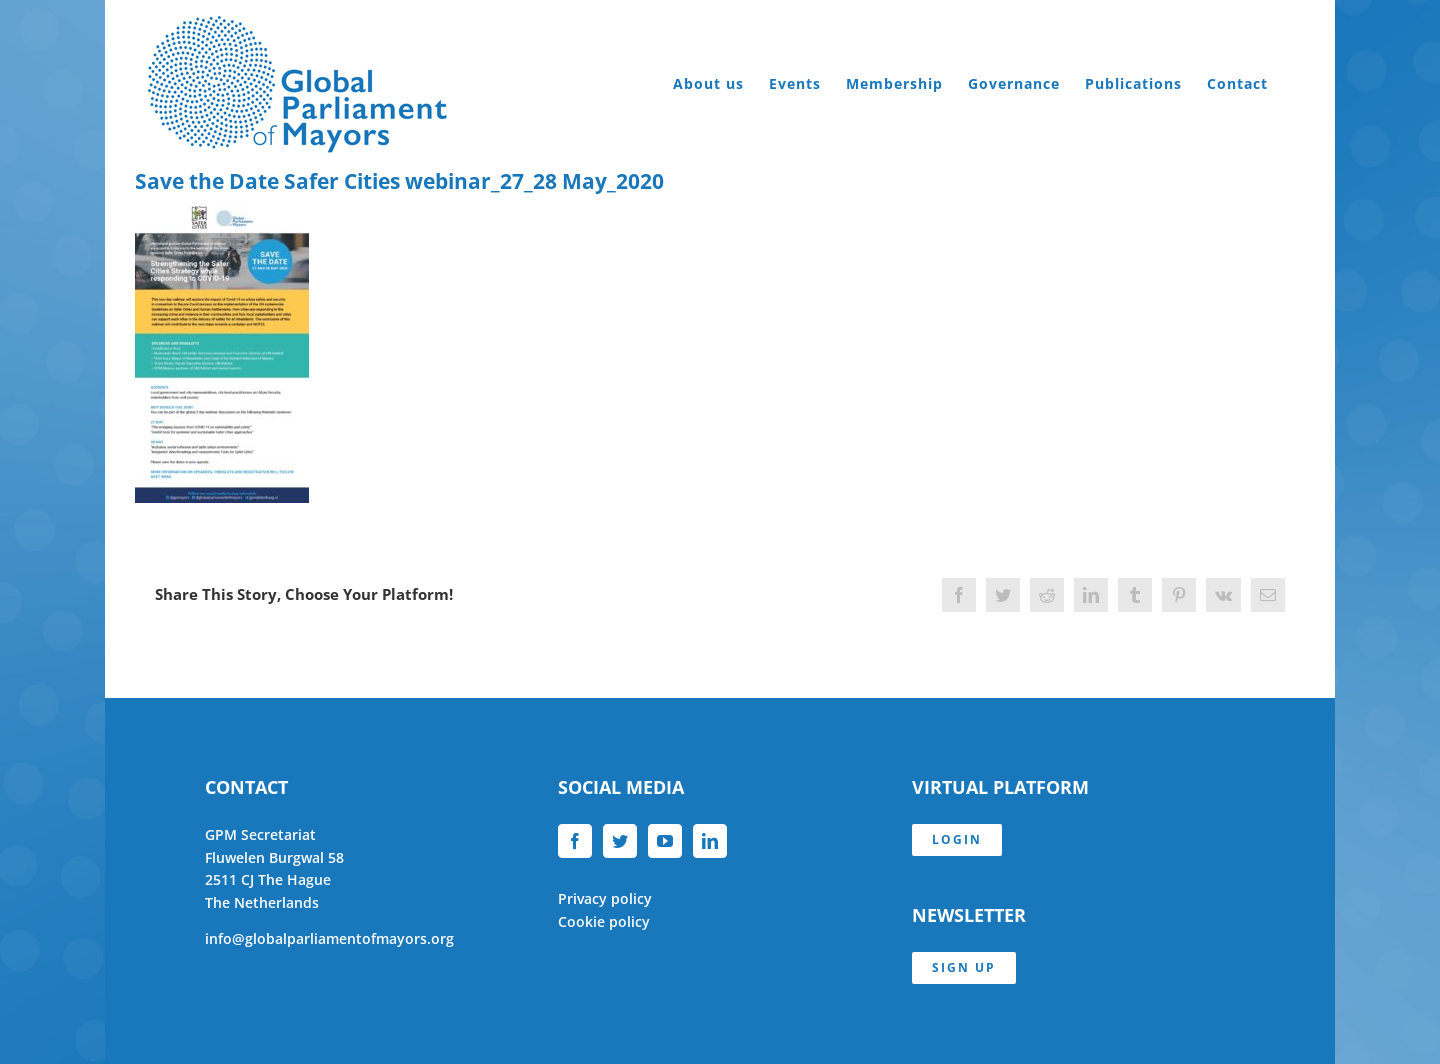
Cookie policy (604, 921)
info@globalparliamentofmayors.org (329, 938)
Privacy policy (605, 898)
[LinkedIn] (710, 841)
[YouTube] (665, 841)
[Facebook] (575, 841)
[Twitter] (620, 841)
